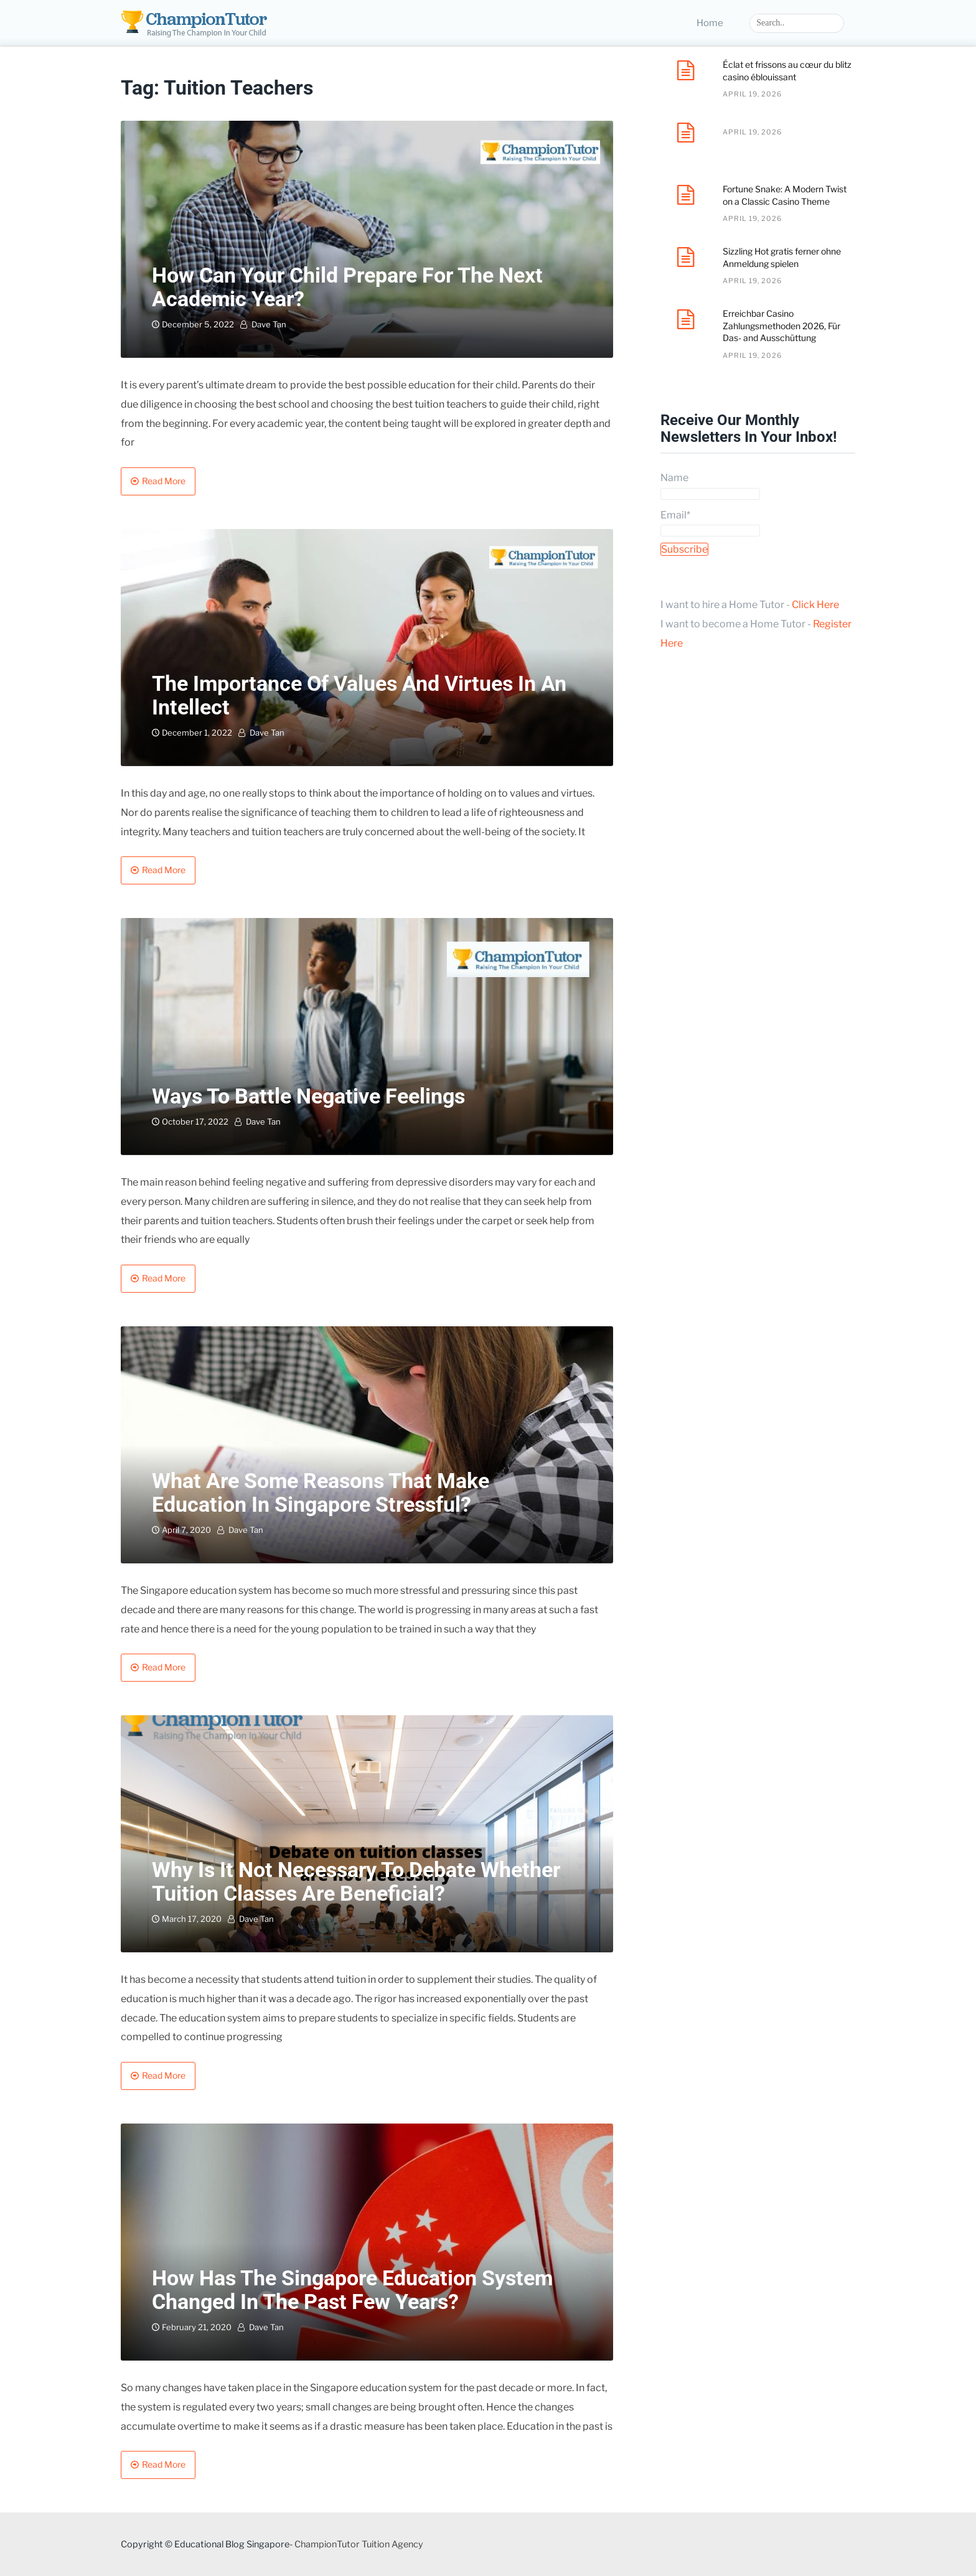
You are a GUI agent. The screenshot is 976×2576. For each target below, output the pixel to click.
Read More (163, 480)
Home (710, 23)
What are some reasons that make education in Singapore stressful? (320, 1492)
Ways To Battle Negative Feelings (308, 1096)
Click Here (815, 605)
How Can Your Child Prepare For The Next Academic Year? (347, 287)
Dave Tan (268, 324)
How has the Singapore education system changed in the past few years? (352, 2289)
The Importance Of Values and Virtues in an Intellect (359, 695)
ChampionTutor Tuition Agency (358, 2544)
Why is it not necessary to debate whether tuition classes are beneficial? (356, 1881)
